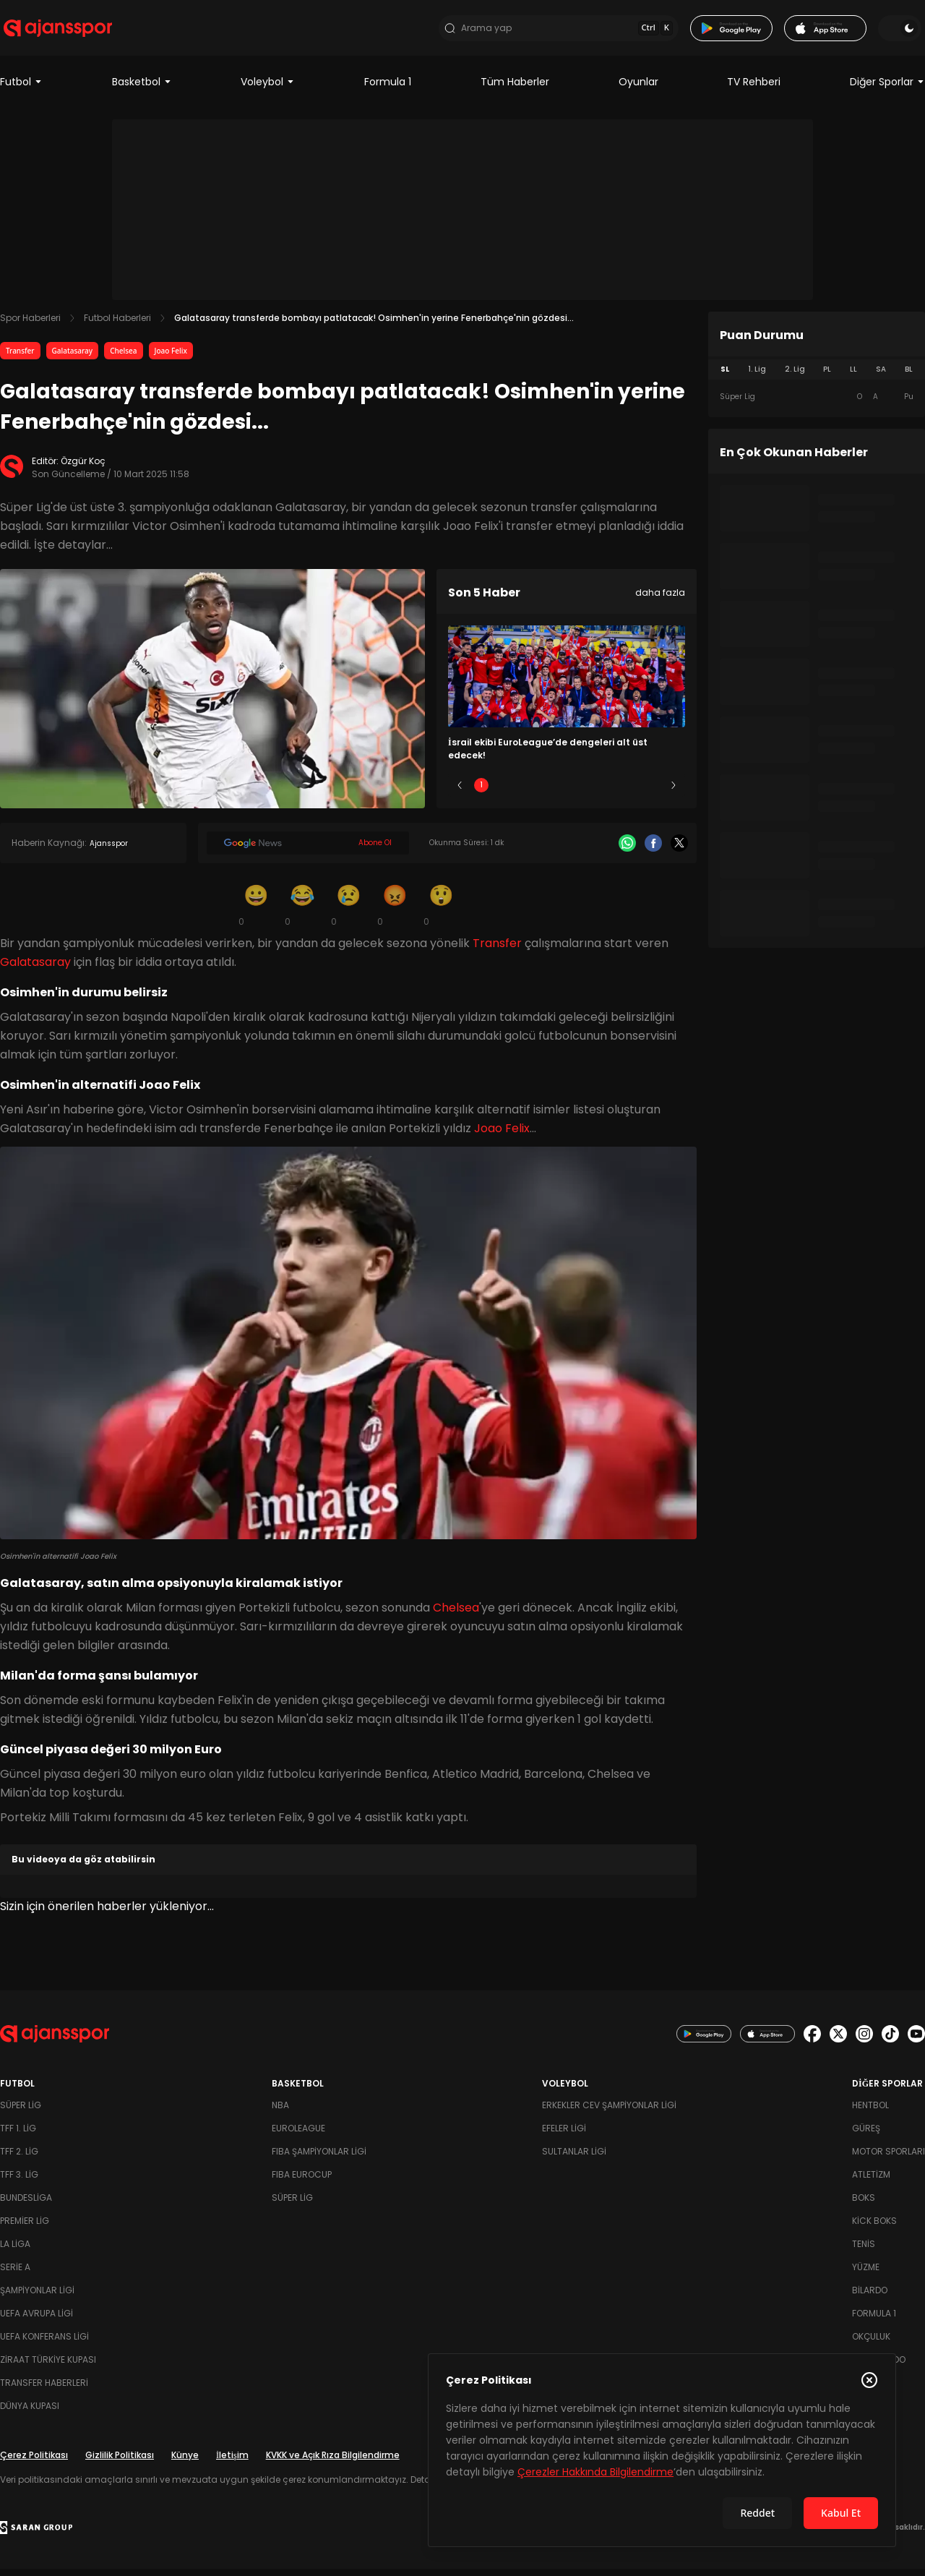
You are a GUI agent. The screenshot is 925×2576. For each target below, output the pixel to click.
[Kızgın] (394, 912)
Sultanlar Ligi (574, 2158)
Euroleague (298, 2135)
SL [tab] (724, 377)
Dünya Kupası (29, 2413)
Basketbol (142, 89)
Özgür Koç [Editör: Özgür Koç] (83, 469)
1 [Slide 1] (481, 792)
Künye (185, 2462)
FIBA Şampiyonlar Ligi (319, 2158)
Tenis (863, 2251)
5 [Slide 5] (652, 792)
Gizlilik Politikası (119, 2462)
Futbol (21, 89)
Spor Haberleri (30, 326)
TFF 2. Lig (19, 2158)
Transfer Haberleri (44, 2390)
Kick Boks (874, 2228)
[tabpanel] (816, 405)
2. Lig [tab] (795, 377)
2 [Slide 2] (524, 792)
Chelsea (123, 359)
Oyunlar (638, 89)
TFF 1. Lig (18, 2135)
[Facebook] (653, 851)
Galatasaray (72, 359)
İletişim (232, 2462)
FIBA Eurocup (302, 2181)
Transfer (20, 359)
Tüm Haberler (515, 89)
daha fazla (660, 600)
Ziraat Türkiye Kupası (48, 2367)
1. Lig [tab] (757, 377)
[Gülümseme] (255, 912)
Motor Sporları (888, 2158)
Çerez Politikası (34, 2462)
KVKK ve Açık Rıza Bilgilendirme (333, 2462)
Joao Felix (171, 359)
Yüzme (865, 2274)
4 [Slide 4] (609, 792)
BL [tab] (909, 377)
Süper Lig (20, 2112)
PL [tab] (827, 377)
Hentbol (870, 2112)
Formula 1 (387, 89)
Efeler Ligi (564, 2135)
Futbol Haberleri (117, 326)
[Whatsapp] (627, 851)
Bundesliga (26, 2205)
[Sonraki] (673, 793)
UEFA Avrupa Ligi (36, 2320)
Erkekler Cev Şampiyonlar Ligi (609, 2112)
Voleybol (268, 89)
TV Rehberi (753, 89)
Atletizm (871, 2181)
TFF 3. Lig (19, 2181)
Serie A (15, 2274)
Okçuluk (871, 2343)
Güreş (866, 2135)
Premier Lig (24, 2228)
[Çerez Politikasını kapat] (869, 2380)
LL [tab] (853, 377)
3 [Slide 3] (566, 792)
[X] (679, 851)
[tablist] (816, 377)
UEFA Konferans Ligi (44, 2343)
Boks (863, 2205)
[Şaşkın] (440, 912)
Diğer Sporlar (887, 89)
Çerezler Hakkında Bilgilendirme (595, 2472)
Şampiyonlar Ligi (37, 2297)
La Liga (15, 2251)
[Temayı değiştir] (903, 32)
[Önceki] (459, 793)
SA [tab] (881, 377)
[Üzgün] (348, 912)
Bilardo (869, 2297)
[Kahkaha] (302, 912)
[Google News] (308, 851)
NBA (280, 2112)
